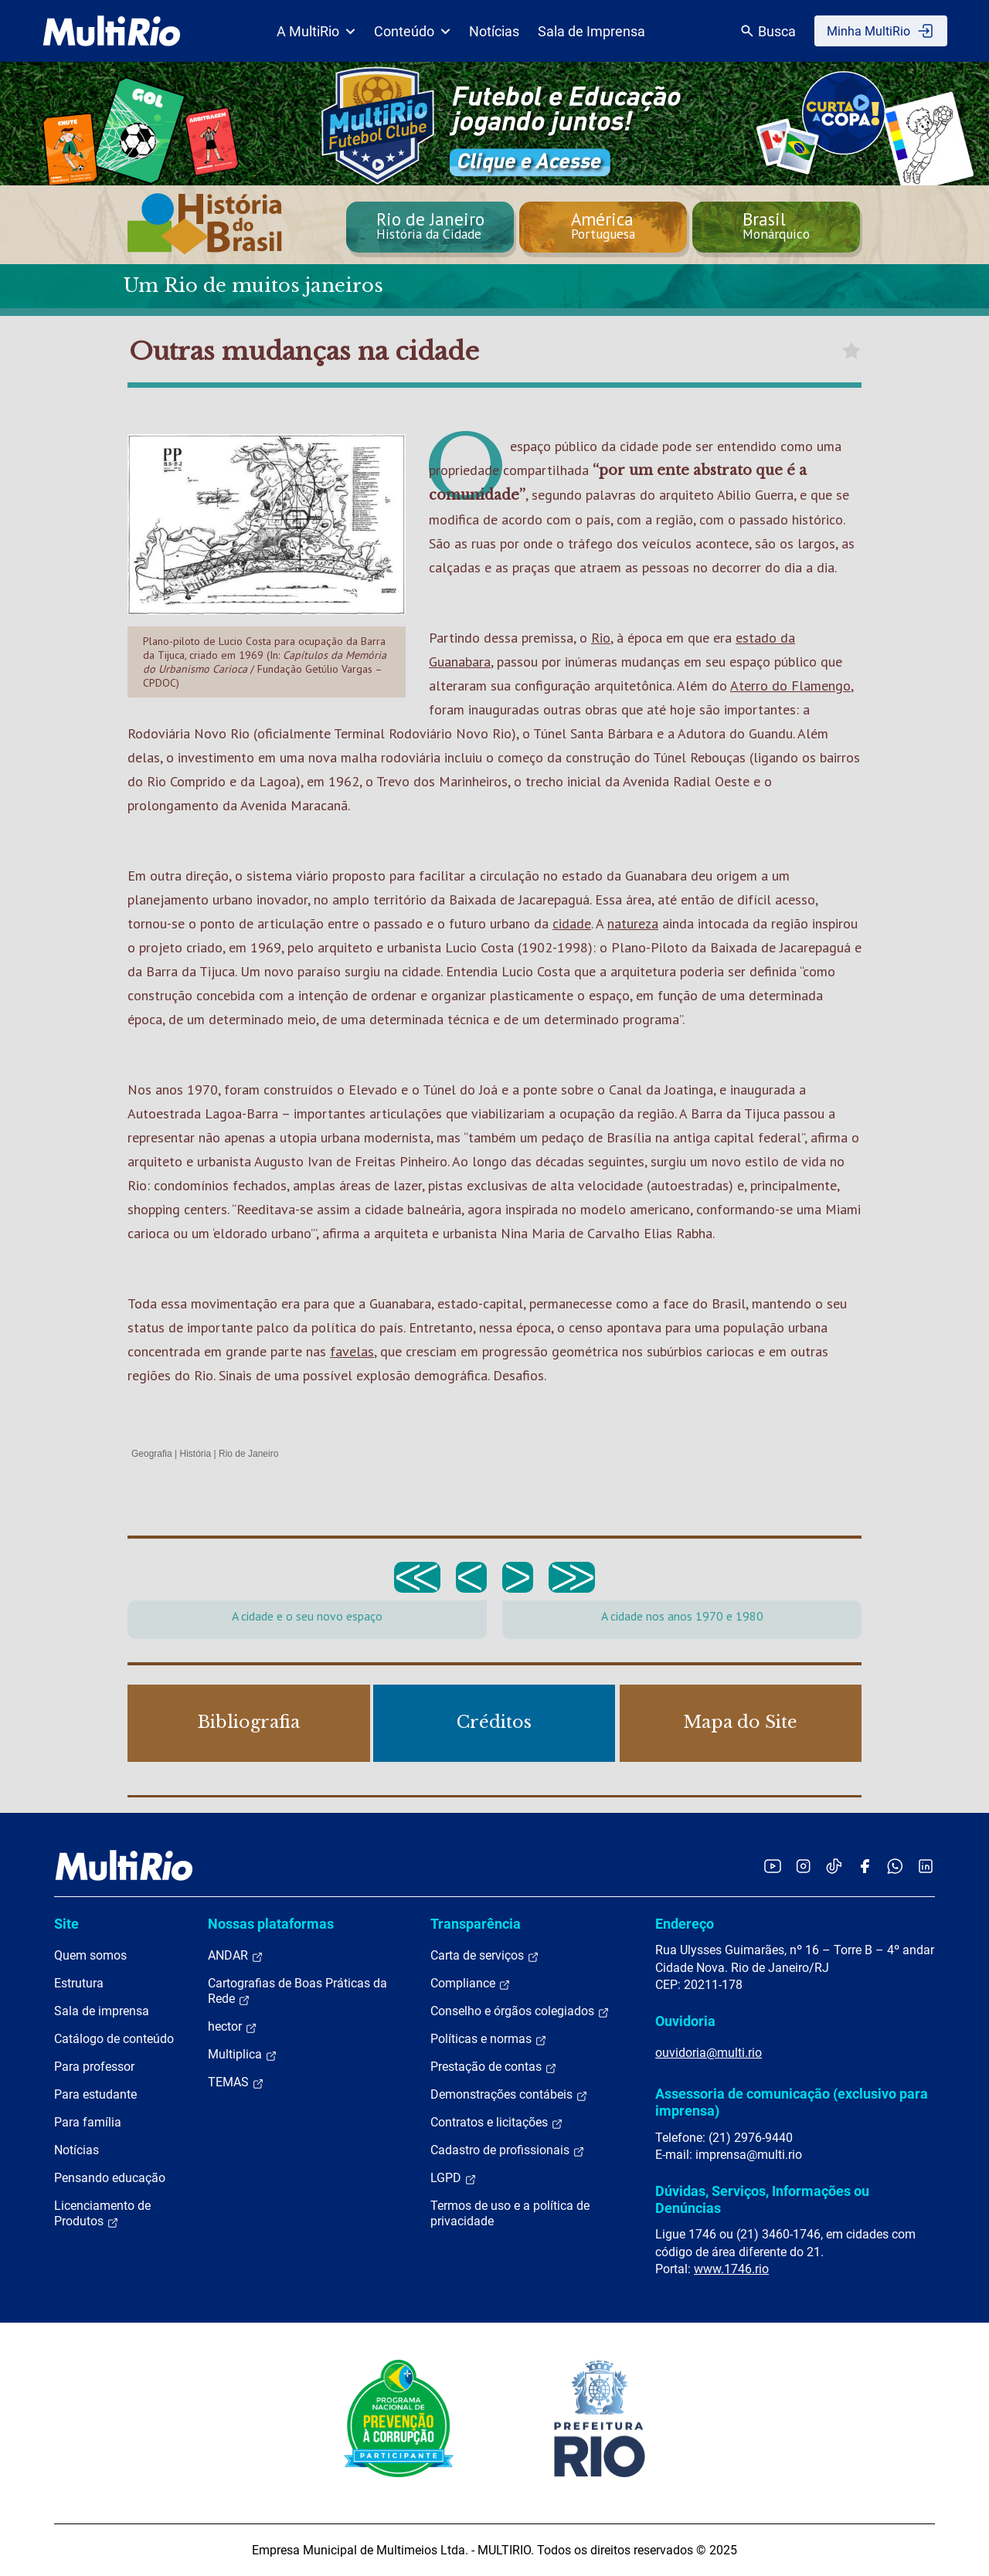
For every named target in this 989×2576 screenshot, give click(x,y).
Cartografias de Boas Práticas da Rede (297, 1991)
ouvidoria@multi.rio (708, 2052)
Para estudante (95, 2094)
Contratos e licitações (496, 2122)
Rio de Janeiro (248, 1453)
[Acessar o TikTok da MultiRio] (834, 1865)
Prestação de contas (493, 2067)
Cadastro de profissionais (507, 2150)
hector (232, 2027)
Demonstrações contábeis (509, 2095)
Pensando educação (109, 2177)
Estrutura (79, 1983)
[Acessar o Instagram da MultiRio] (803, 1865)
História (196, 1453)
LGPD (453, 2178)
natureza (632, 923)
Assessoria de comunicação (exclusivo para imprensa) (791, 2102)
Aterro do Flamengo (790, 685)
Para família (87, 2122)
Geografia (151, 1453)
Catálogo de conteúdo (114, 2038)
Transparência (475, 1924)
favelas (352, 1351)
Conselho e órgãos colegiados (520, 2011)
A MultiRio (316, 31)
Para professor (94, 2066)
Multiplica (242, 2054)
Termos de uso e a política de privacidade (510, 2213)
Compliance (470, 1983)
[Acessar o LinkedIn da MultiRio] (925, 1865)
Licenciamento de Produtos (102, 2213)
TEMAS (236, 2082)
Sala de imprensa (101, 2011)
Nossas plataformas (271, 1924)
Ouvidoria (685, 2021)
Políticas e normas (488, 2039)
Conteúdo (412, 31)
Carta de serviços (484, 1955)
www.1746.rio (731, 2269)
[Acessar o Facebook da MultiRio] (864, 1865)
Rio (600, 638)
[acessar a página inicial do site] (112, 30)
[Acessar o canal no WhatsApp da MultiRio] (895, 1865)
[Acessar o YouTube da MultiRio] (772, 1865)
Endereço (684, 1924)
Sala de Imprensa (591, 31)
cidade (571, 923)
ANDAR (235, 1955)
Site (66, 1924)
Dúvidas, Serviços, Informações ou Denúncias (762, 2199)
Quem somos (90, 1955)
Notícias (494, 31)
